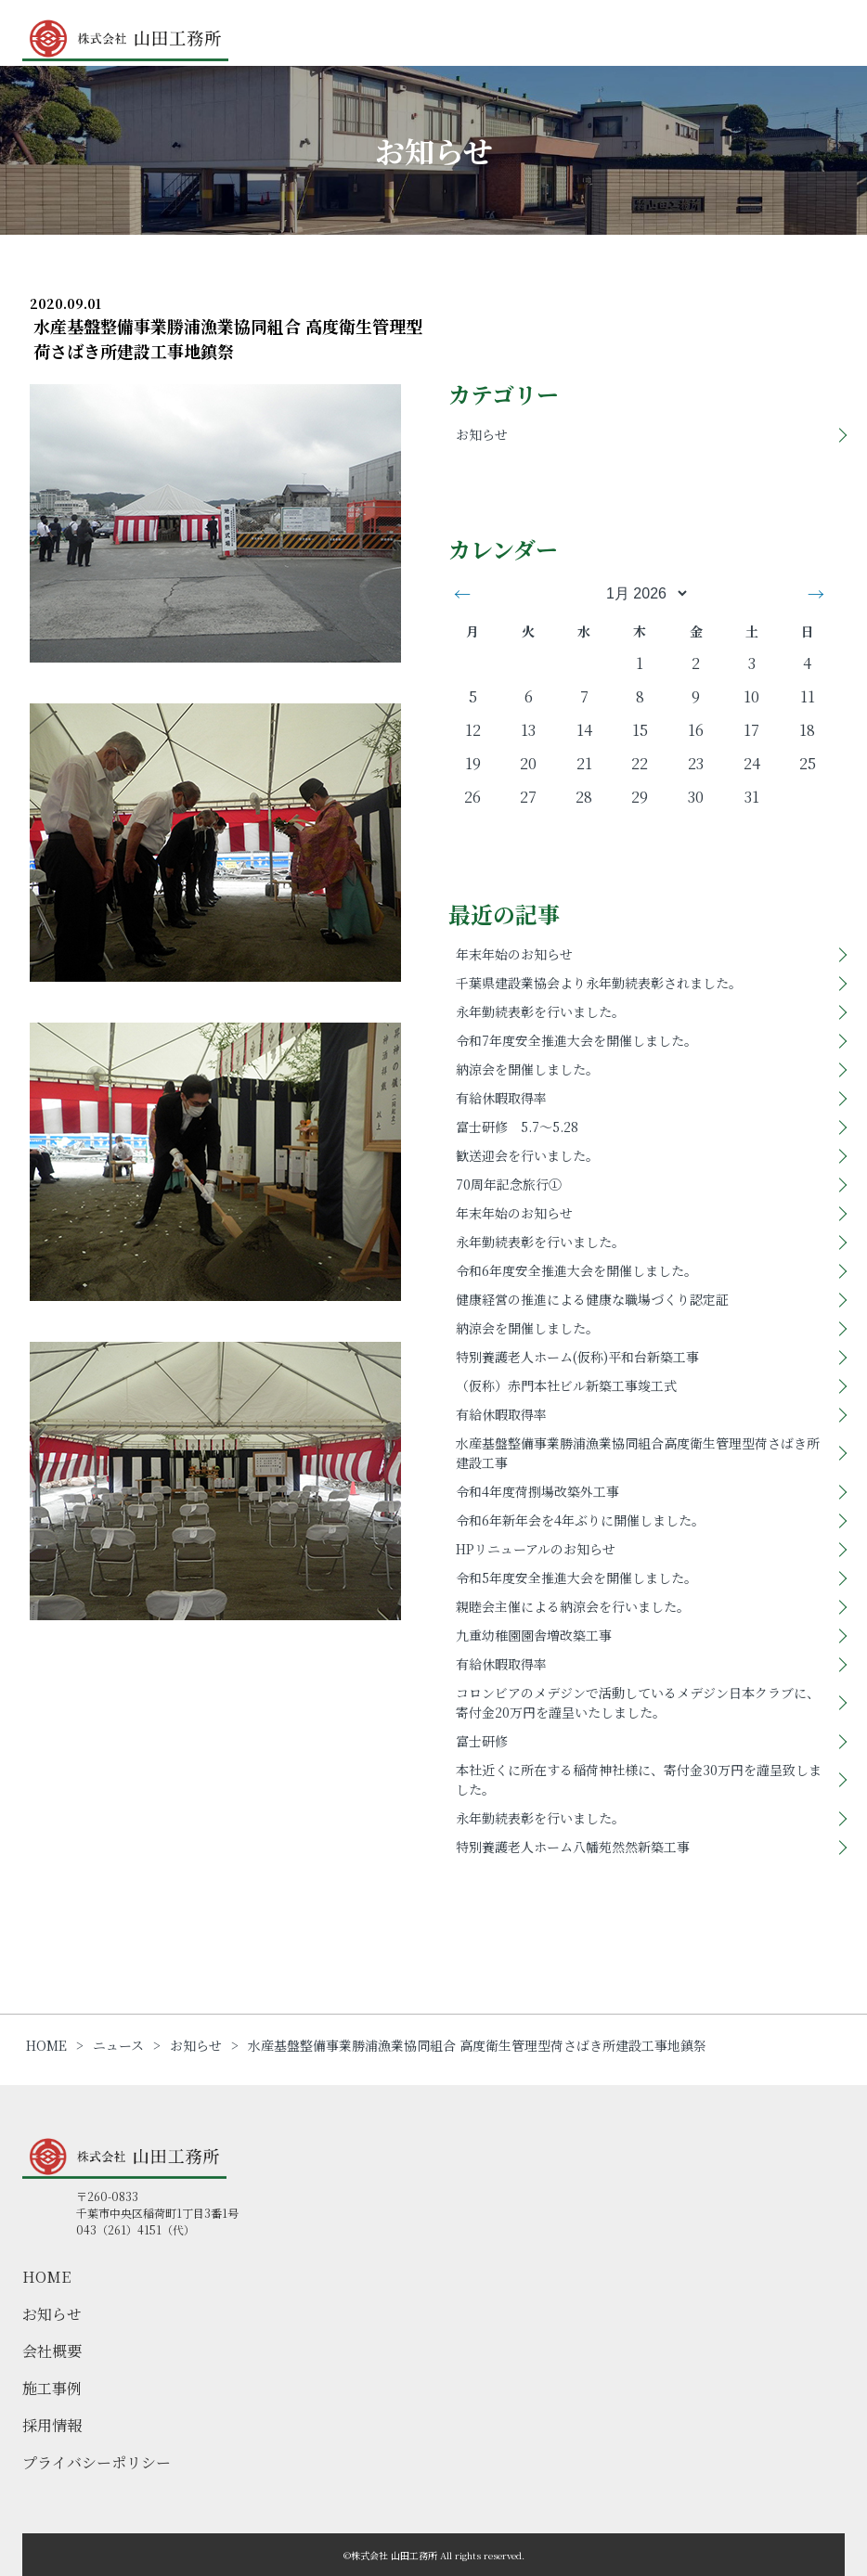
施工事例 (52, 2388)
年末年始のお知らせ (514, 954)
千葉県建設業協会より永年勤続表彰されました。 (599, 982)
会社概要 (52, 2351)
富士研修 (482, 1741)
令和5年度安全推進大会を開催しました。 (576, 1577)
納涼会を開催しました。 (527, 1069)
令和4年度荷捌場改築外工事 (537, 1491)
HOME (46, 2276)
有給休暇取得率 (501, 1097)
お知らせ (482, 434)
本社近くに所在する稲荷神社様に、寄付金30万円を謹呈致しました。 (639, 1779)
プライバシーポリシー (96, 2462)
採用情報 (52, 2425)
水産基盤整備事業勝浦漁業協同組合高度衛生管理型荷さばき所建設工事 (638, 1453)
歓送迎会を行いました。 (527, 1155)
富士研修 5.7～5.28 (517, 1126)
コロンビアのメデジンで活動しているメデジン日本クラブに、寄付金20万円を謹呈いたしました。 (638, 1702)
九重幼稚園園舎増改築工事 (534, 1635)
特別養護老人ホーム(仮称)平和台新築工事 (577, 1356)
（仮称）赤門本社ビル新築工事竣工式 (566, 1385)
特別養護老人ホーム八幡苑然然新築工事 (573, 1846)
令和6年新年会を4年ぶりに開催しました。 (580, 1520)
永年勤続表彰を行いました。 (540, 1011)
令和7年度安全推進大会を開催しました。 (576, 1040)
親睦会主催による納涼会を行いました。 (573, 1606)
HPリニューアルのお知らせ (535, 1548)
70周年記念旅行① (509, 1184)
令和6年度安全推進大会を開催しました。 (576, 1270)
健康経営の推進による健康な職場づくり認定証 (592, 1299)
